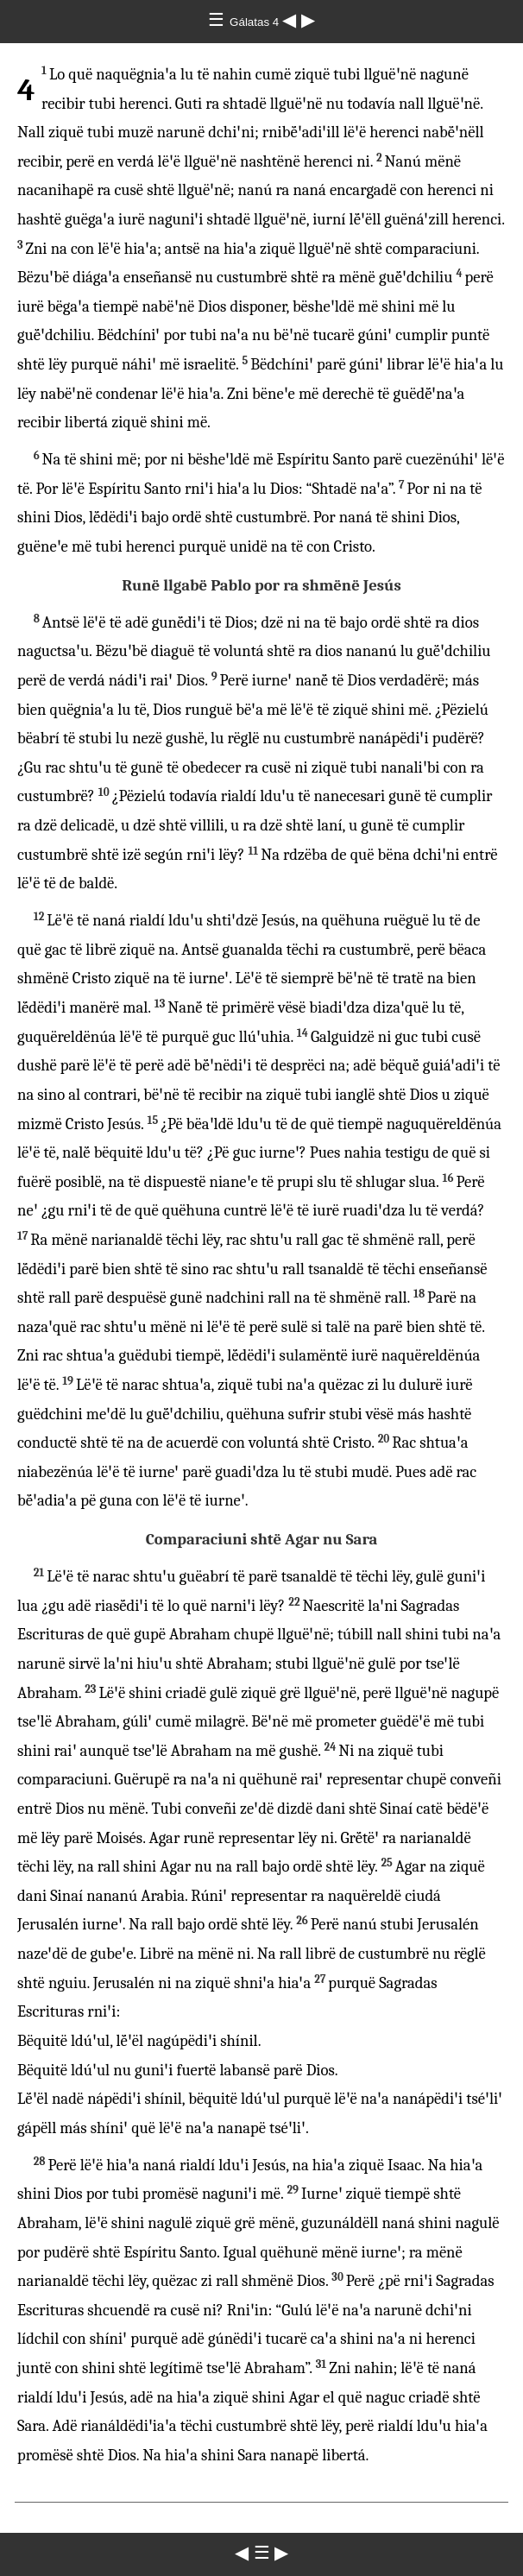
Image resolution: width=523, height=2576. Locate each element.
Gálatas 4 (256, 22)
